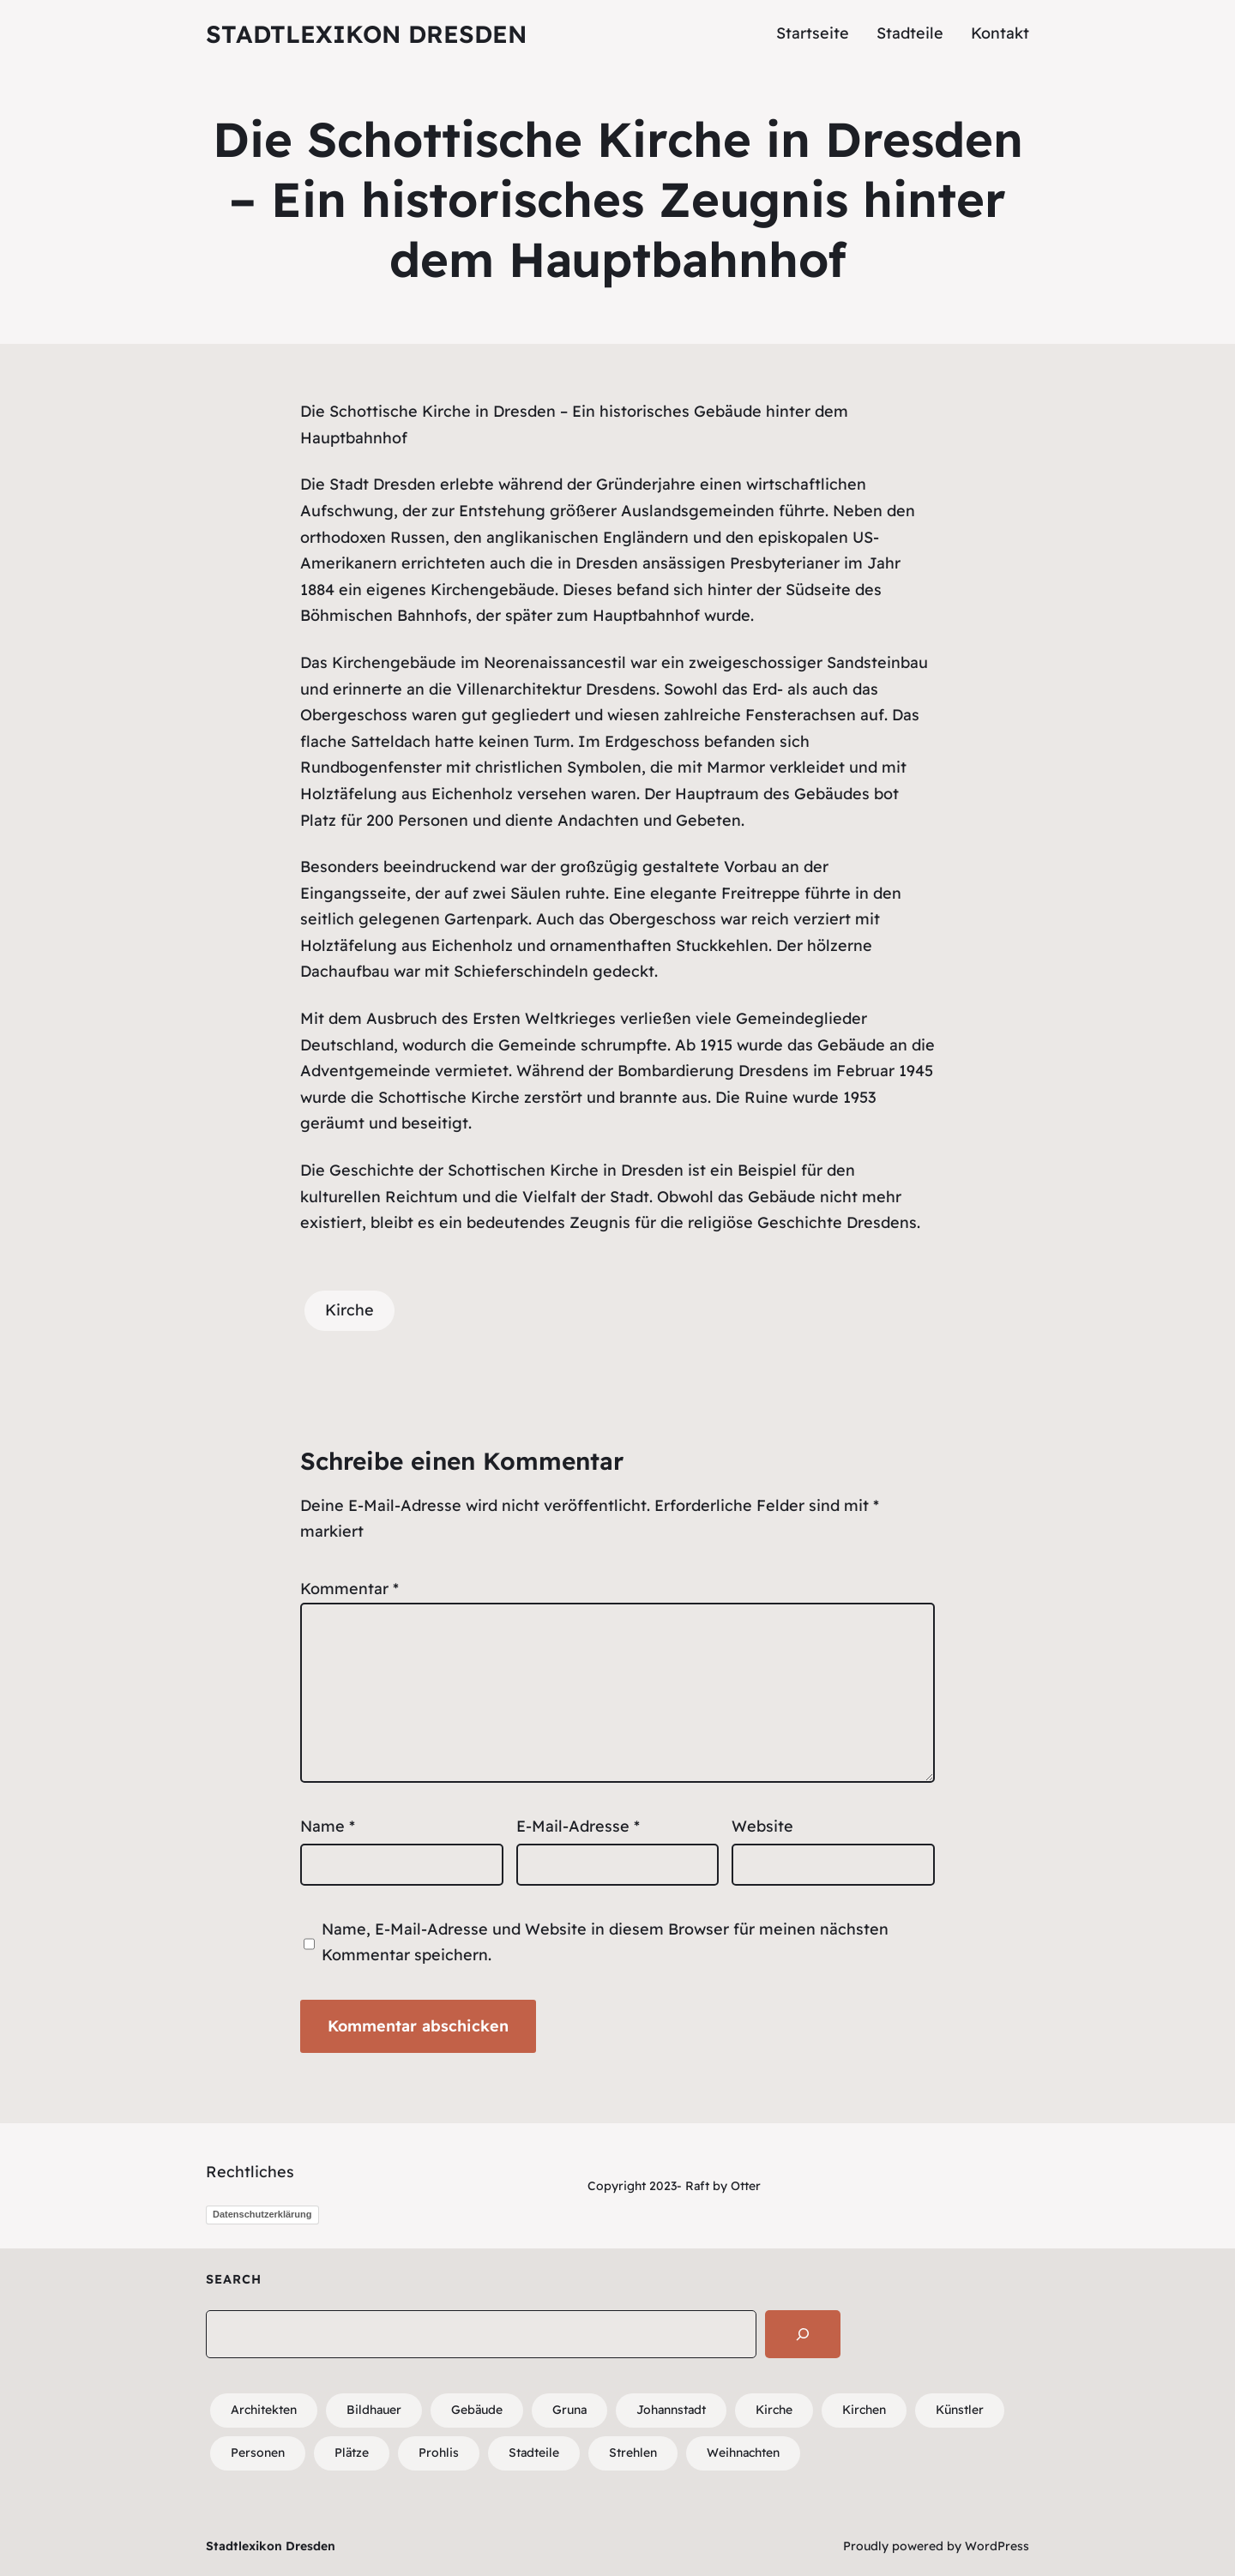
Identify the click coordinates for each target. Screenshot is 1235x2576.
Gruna (569, 2409)
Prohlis (439, 2452)
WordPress (997, 2546)
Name (327, 1826)
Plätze (351, 2452)
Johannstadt (671, 2409)
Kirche (349, 1310)
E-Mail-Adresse (578, 1826)
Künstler (960, 2409)
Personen (258, 2452)
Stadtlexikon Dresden (366, 34)
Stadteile (534, 2452)
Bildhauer (373, 2409)
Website (762, 1826)
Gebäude (477, 2409)
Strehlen (633, 2452)
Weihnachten (743, 2452)
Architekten (264, 2409)
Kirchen (864, 2409)
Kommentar (349, 1588)
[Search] (802, 2334)
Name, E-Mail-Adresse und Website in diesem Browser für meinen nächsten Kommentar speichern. (605, 1942)
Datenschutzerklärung (262, 2214)
